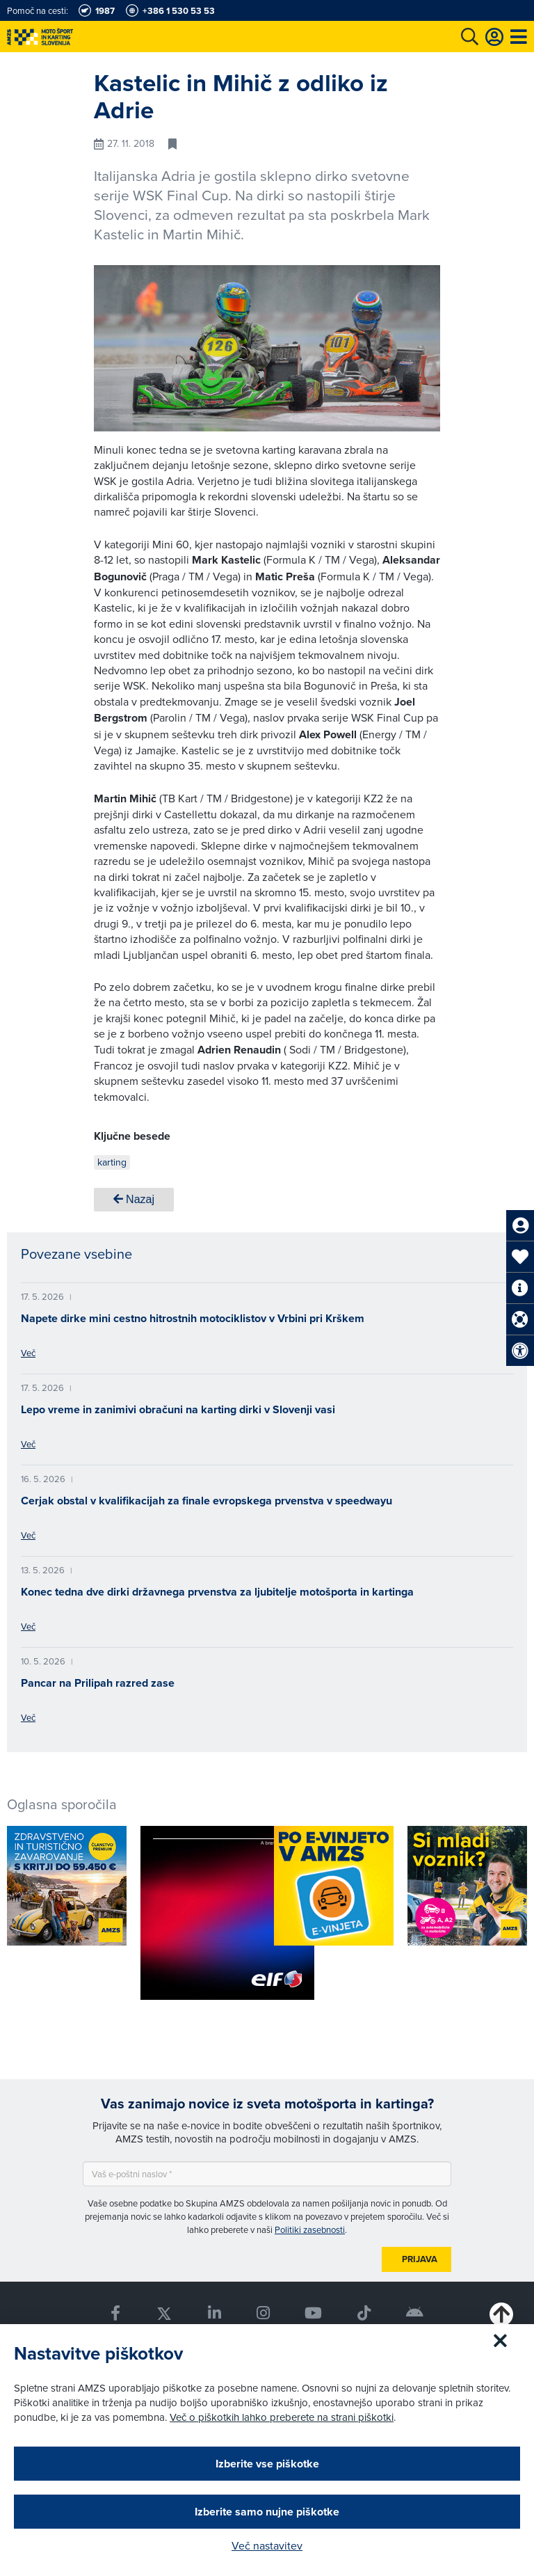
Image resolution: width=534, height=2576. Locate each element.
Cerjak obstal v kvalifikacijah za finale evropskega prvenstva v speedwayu (206, 1501)
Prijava (419, 2259)
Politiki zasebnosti (310, 2229)
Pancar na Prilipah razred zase (98, 1683)
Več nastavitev (267, 2545)
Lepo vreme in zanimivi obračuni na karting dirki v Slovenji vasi (178, 1409)
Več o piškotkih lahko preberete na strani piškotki (282, 2417)
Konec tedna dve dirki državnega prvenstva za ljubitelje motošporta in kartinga (217, 1592)
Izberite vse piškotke (267, 2464)
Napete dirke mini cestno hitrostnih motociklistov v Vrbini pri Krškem (192, 1318)
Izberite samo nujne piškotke (267, 2512)
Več (28, 1352)
